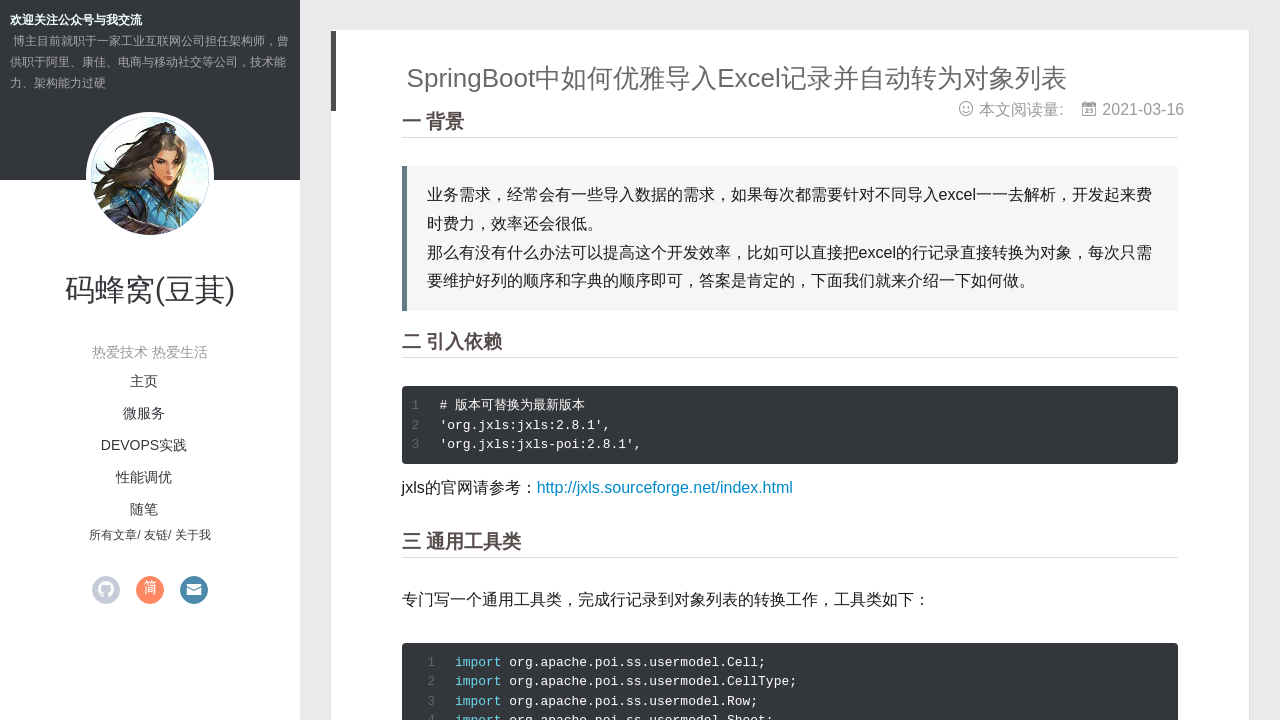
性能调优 (144, 477)
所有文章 (113, 535)
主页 (144, 381)
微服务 (144, 413)
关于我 (193, 535)
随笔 (144, 509)
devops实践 (144, 445)
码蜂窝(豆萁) (150, 289)
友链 (156, 535)
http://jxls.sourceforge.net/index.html (665, 487)
